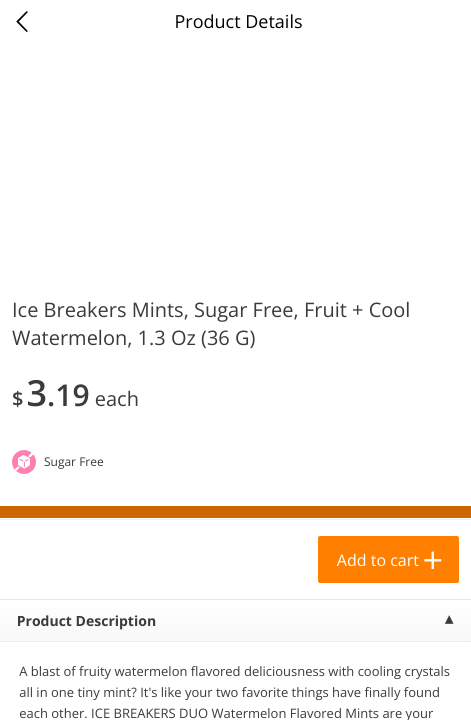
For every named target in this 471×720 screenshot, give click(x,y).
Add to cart (378, 560)
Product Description (86, 621)
